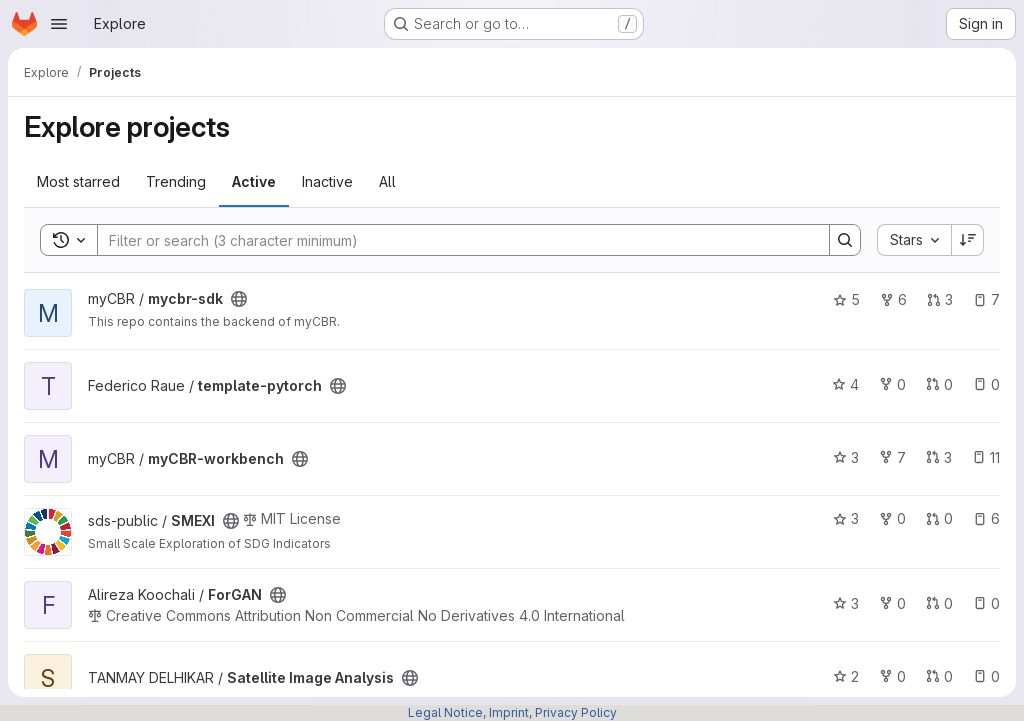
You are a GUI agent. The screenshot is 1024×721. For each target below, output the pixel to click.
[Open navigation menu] (59, 24)
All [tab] (387, 181)
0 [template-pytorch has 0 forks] (892, 384)
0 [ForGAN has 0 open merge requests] (939, 603)
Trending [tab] (176, 181)
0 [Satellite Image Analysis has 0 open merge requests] (939, 676)
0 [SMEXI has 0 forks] (892, 518)
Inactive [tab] (327, 181)
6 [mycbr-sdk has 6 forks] (893, 299)
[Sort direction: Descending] (968, 240)
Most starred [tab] (78, 181)
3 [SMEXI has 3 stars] (846, 518)
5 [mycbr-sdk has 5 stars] (846, 299)
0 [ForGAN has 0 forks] (892, 603)
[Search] (453, 240)
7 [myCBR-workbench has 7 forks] (892, 457)
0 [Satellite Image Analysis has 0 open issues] (986, 676)
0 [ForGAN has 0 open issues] (986, 603)
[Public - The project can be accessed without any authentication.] (239, 299)
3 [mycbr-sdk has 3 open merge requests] (940, 299)
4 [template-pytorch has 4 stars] (845, 384)
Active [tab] (254, 181)
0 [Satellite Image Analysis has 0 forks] (892, 676)
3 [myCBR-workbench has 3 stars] (846, 457)
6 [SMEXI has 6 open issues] (986, 518)
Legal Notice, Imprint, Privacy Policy (512, 712)
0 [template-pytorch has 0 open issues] (986, 384)
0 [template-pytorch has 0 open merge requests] (939, 384)
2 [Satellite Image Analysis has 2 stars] (846, 676)
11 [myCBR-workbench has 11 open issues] (986, 457)
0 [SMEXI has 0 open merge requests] (939, 518)
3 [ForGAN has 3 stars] (846, 603)
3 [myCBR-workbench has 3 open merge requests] (939, 457)
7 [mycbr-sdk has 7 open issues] (986, 299)
